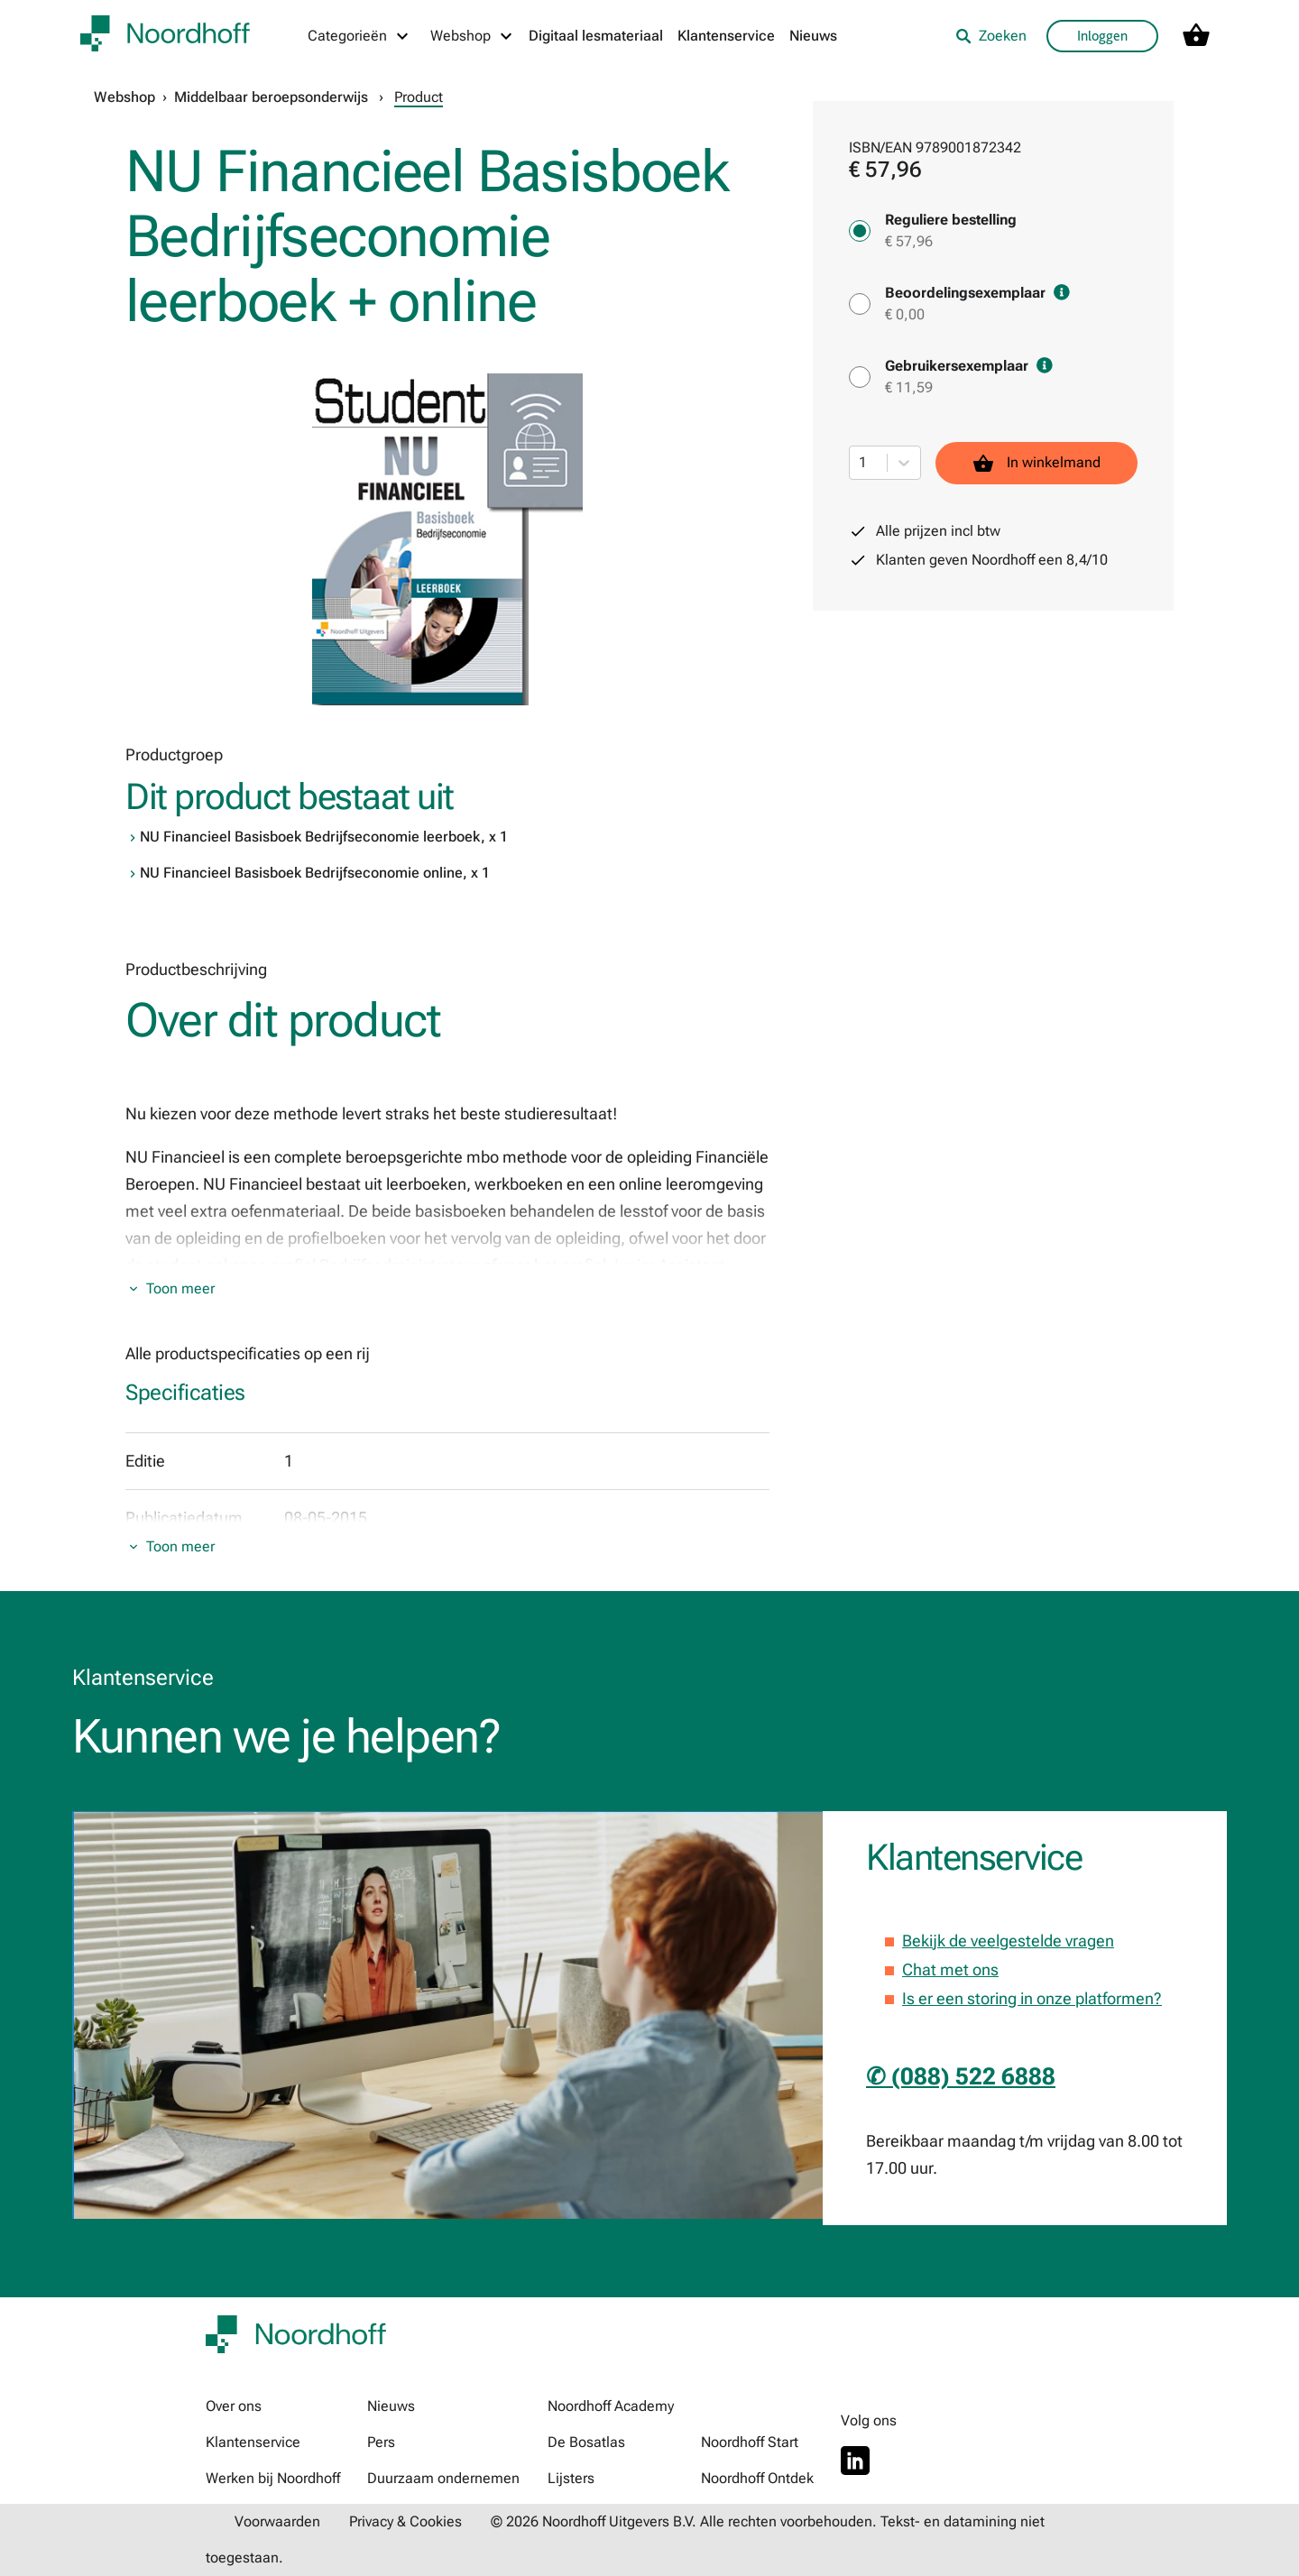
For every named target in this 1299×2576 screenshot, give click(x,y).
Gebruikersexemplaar (969, 365)
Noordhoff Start (749, 2442)
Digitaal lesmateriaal (596, 35)
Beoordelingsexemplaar (977, 292)
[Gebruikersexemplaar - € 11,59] (860, 377)
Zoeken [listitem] (991, 35)
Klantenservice (726, 35)
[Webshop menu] (472, 36)
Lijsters (571, 2478)
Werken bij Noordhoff (273, 2478)
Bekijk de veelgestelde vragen (1008, 1940)
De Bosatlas (586, 2442)
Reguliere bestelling (951, 219)
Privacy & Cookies (405, 2521)
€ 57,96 (909, 241)
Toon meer (180, 1288)
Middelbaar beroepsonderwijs (271, 97)
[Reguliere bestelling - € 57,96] (860, 231)
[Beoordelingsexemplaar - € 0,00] (860, 304)
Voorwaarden (277, 2521)
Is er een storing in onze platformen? (1032, 1998)
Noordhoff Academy (611, 2406)
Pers (381, 2442)
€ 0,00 (905, 314)
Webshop (124, 97)
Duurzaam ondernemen (443, 2478)
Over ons (234, 2406)
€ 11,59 (909, 387)
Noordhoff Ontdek (757, 2478)
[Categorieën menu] (359, 36)
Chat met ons (950, 1969)
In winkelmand (1036, 463)
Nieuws (813, 35)
